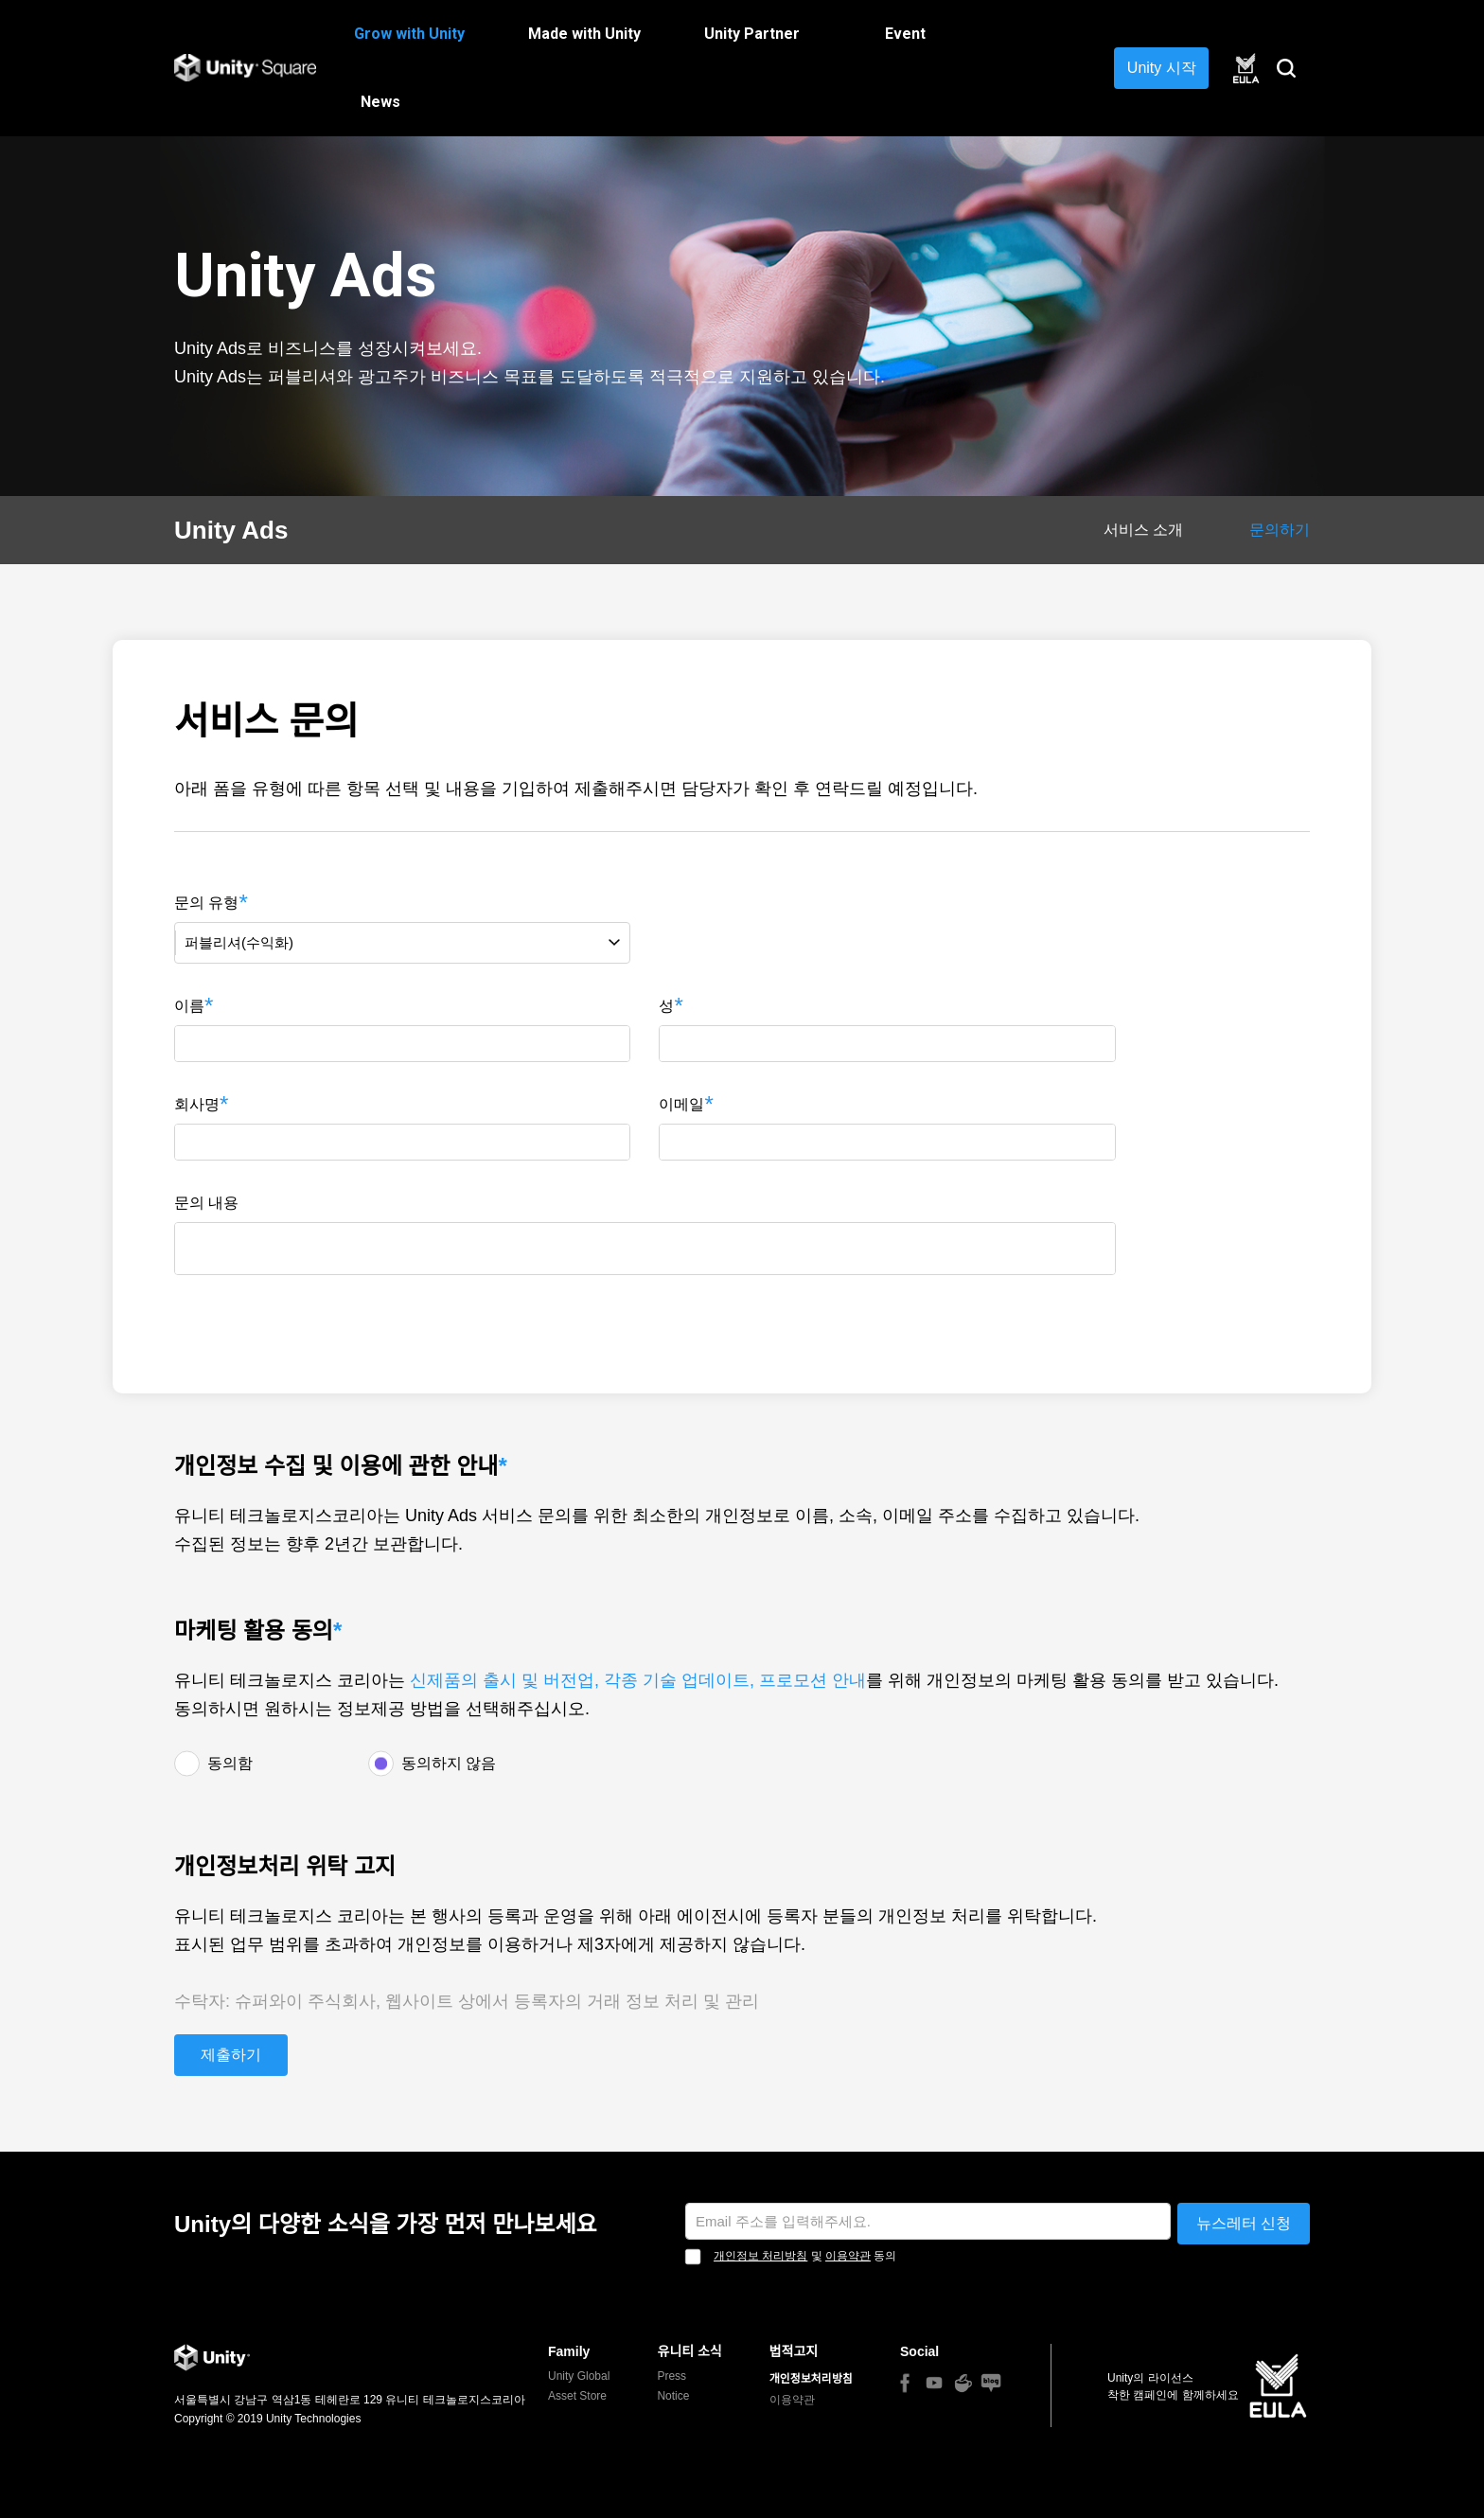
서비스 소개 (1143, 530)
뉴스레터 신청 (1243, 2223)
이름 (189, 1006)
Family (569, 2351)
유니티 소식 (689, 2351)
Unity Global (579, 2376)
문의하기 (1279, 530)
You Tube (934, 2382)
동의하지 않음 (448, 1763)
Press (671, 2376)
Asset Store (577, 2396)
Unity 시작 (1161, 68)
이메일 (681, 1104)
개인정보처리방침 (811, 2378)
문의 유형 (206, 903)
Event (905, 34)
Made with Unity (584, 34)
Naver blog (991, 2383)
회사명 (197, 1104)
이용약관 (848, 2255)
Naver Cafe (963, 2383)
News (380, 102)
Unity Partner (752, 34)
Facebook (904, 2383)
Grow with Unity (409, 34)
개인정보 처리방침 (760, 2255)
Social (919, 2351)
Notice (673, 2396)
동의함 (230, 1763)
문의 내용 (206, 1203)
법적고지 (794, 2351)
